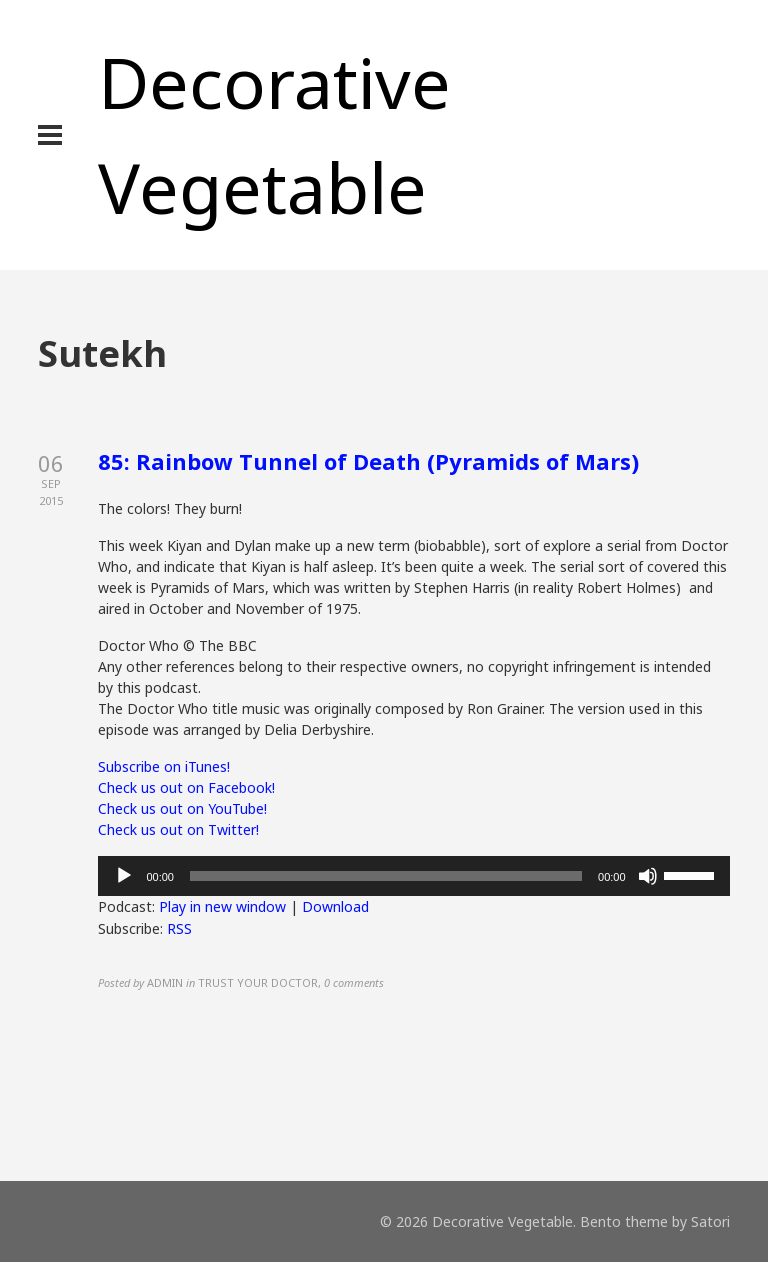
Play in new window (222, 906)
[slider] (386, 876)
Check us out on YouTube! (182, 808)
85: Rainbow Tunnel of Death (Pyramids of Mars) (368, 461)
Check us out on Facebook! (186, 787)
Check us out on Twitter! (178, 829)
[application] (413, 876)
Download (335, 906)
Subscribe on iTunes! (164, 766)
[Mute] (648, 876)
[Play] (124, 876)
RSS (179, 928)
